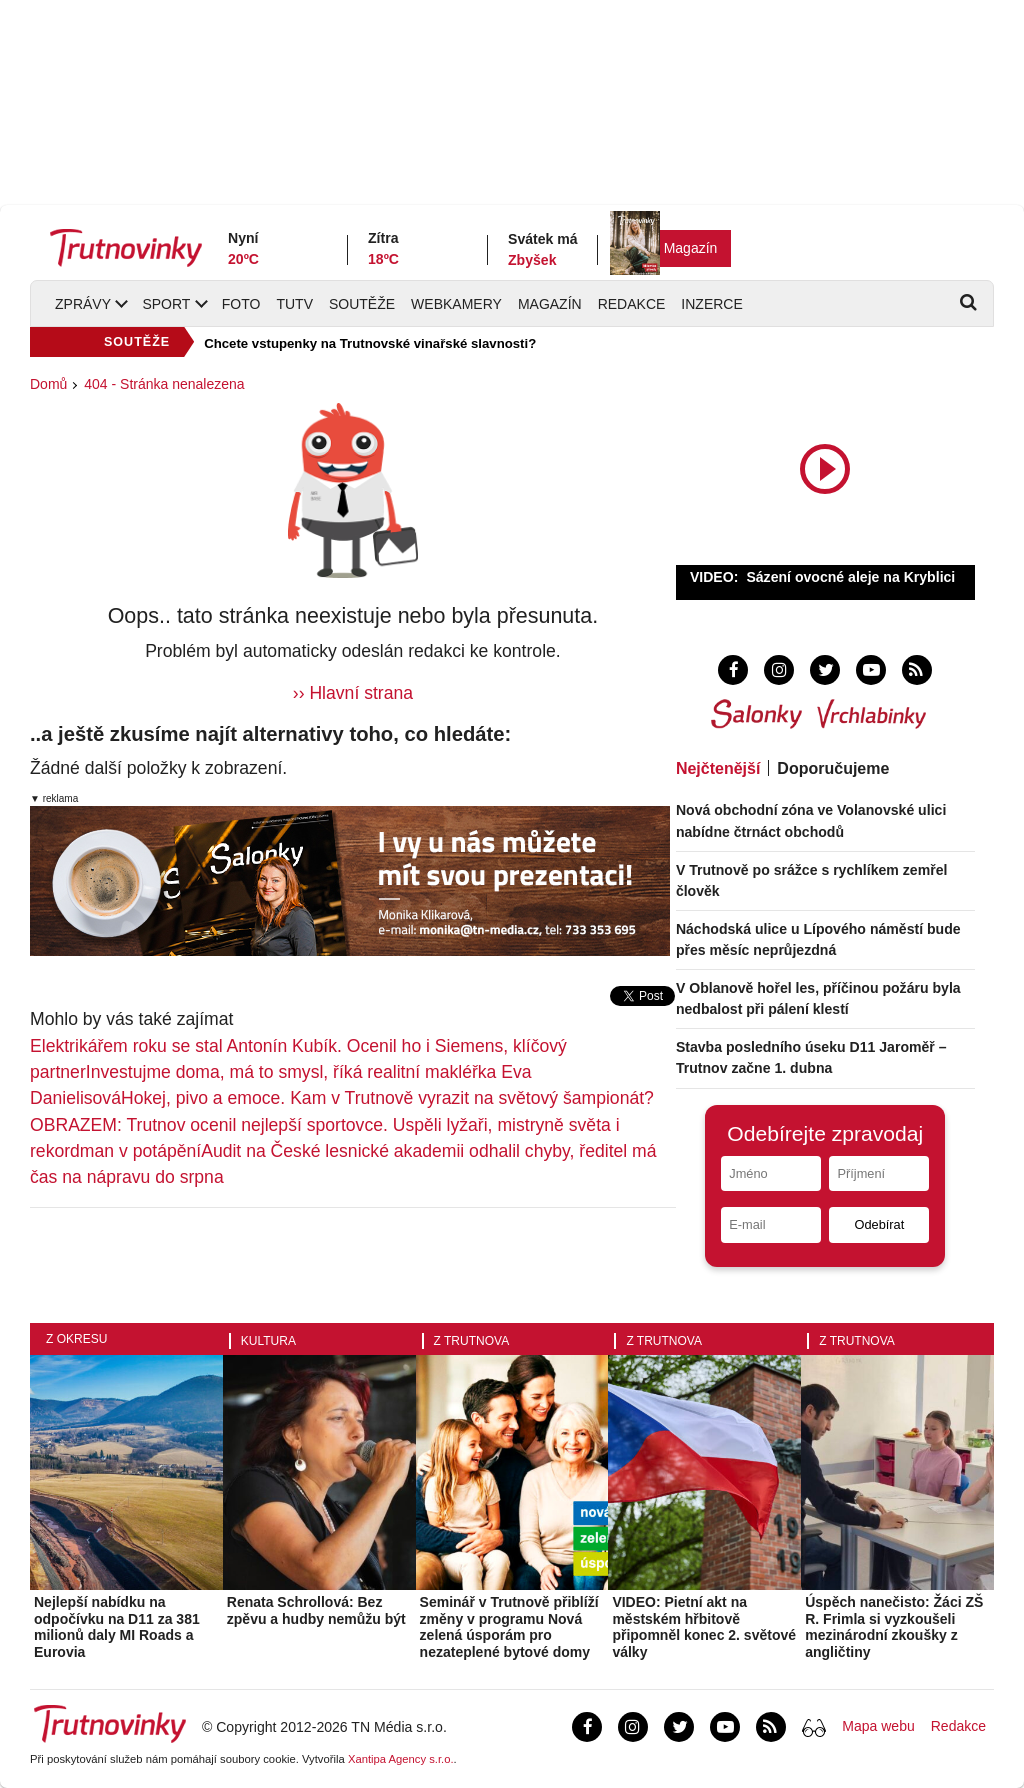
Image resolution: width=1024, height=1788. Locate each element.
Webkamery (456, 304)
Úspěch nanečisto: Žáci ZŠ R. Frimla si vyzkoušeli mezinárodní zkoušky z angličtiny (894, 1627)
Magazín (691, 248)
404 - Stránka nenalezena (164, 384)
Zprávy (83, 304)
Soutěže (362, 304)
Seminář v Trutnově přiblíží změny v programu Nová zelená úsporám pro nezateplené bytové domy (509, 1627)
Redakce (632, 304)
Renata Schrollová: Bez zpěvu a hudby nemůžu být (316, 1610)
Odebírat (879, 1224)
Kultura (268, 1341)
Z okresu (76, 1339)
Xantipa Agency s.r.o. (401, 1759)
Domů (48, 384)
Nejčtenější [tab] (718, 768)
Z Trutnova (472, 1341)
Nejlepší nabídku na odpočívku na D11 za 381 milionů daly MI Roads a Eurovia (117, 1627)
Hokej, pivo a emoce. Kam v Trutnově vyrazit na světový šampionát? (387, 1098)
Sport (166, 304)
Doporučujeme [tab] (833, 768)
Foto (241, 304)
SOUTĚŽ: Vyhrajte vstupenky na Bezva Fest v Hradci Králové (394, 343)
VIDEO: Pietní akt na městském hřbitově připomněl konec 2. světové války (704, 1627)
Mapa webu (878, 1726)
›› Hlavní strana (353, 693)
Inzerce (711, 304)
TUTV (294, 304)
